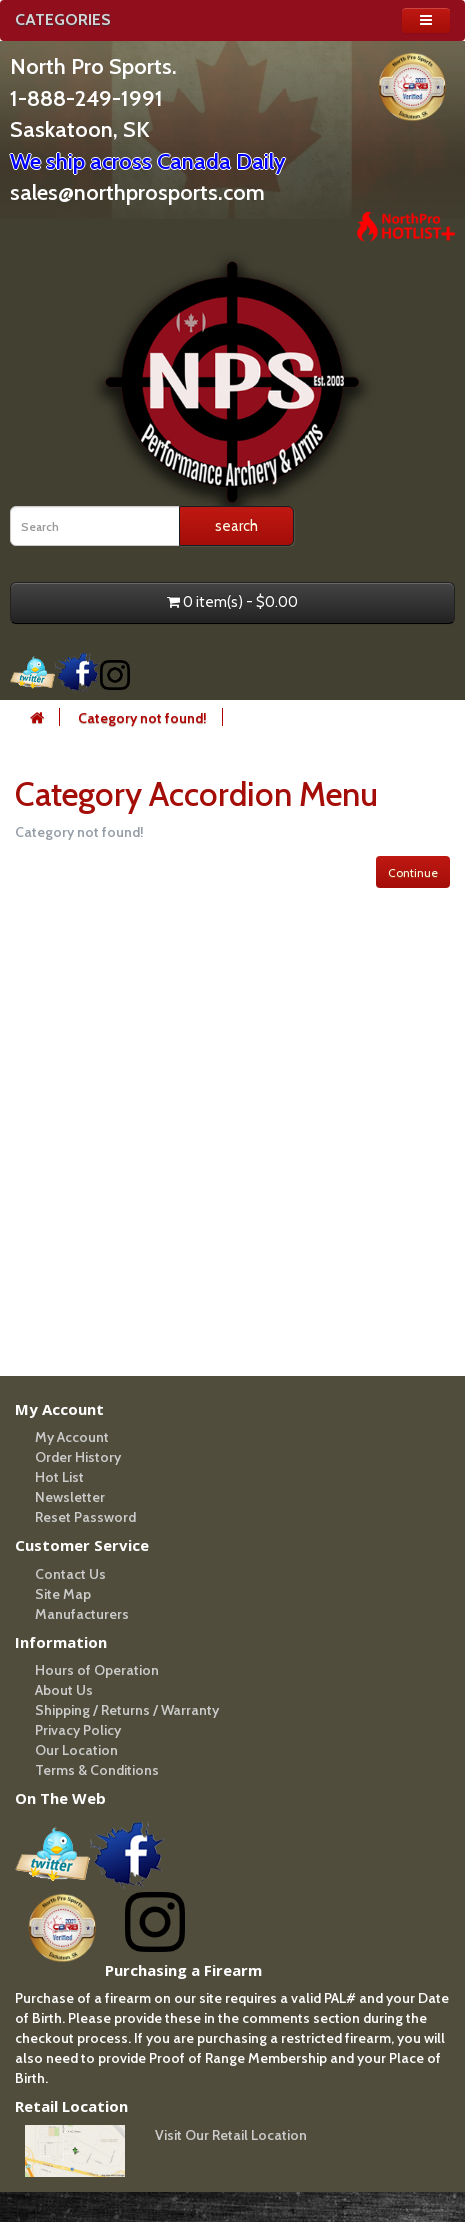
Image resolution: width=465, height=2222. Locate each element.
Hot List (59, 1477)
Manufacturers (82, 1614)
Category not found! (142, 718)
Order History (78, 1457)
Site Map (63, 1594)
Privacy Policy (78, 1730)
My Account (72, 1437)
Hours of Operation (97, 1670)
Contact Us (70, 1574)
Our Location (76, 1750)
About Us (64, 1690)
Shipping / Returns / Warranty (127, 1710)
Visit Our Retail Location (231, 2135)
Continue (413, 872)
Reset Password (85, 1517)
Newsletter (70, 1497)
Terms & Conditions (97, 1770)
